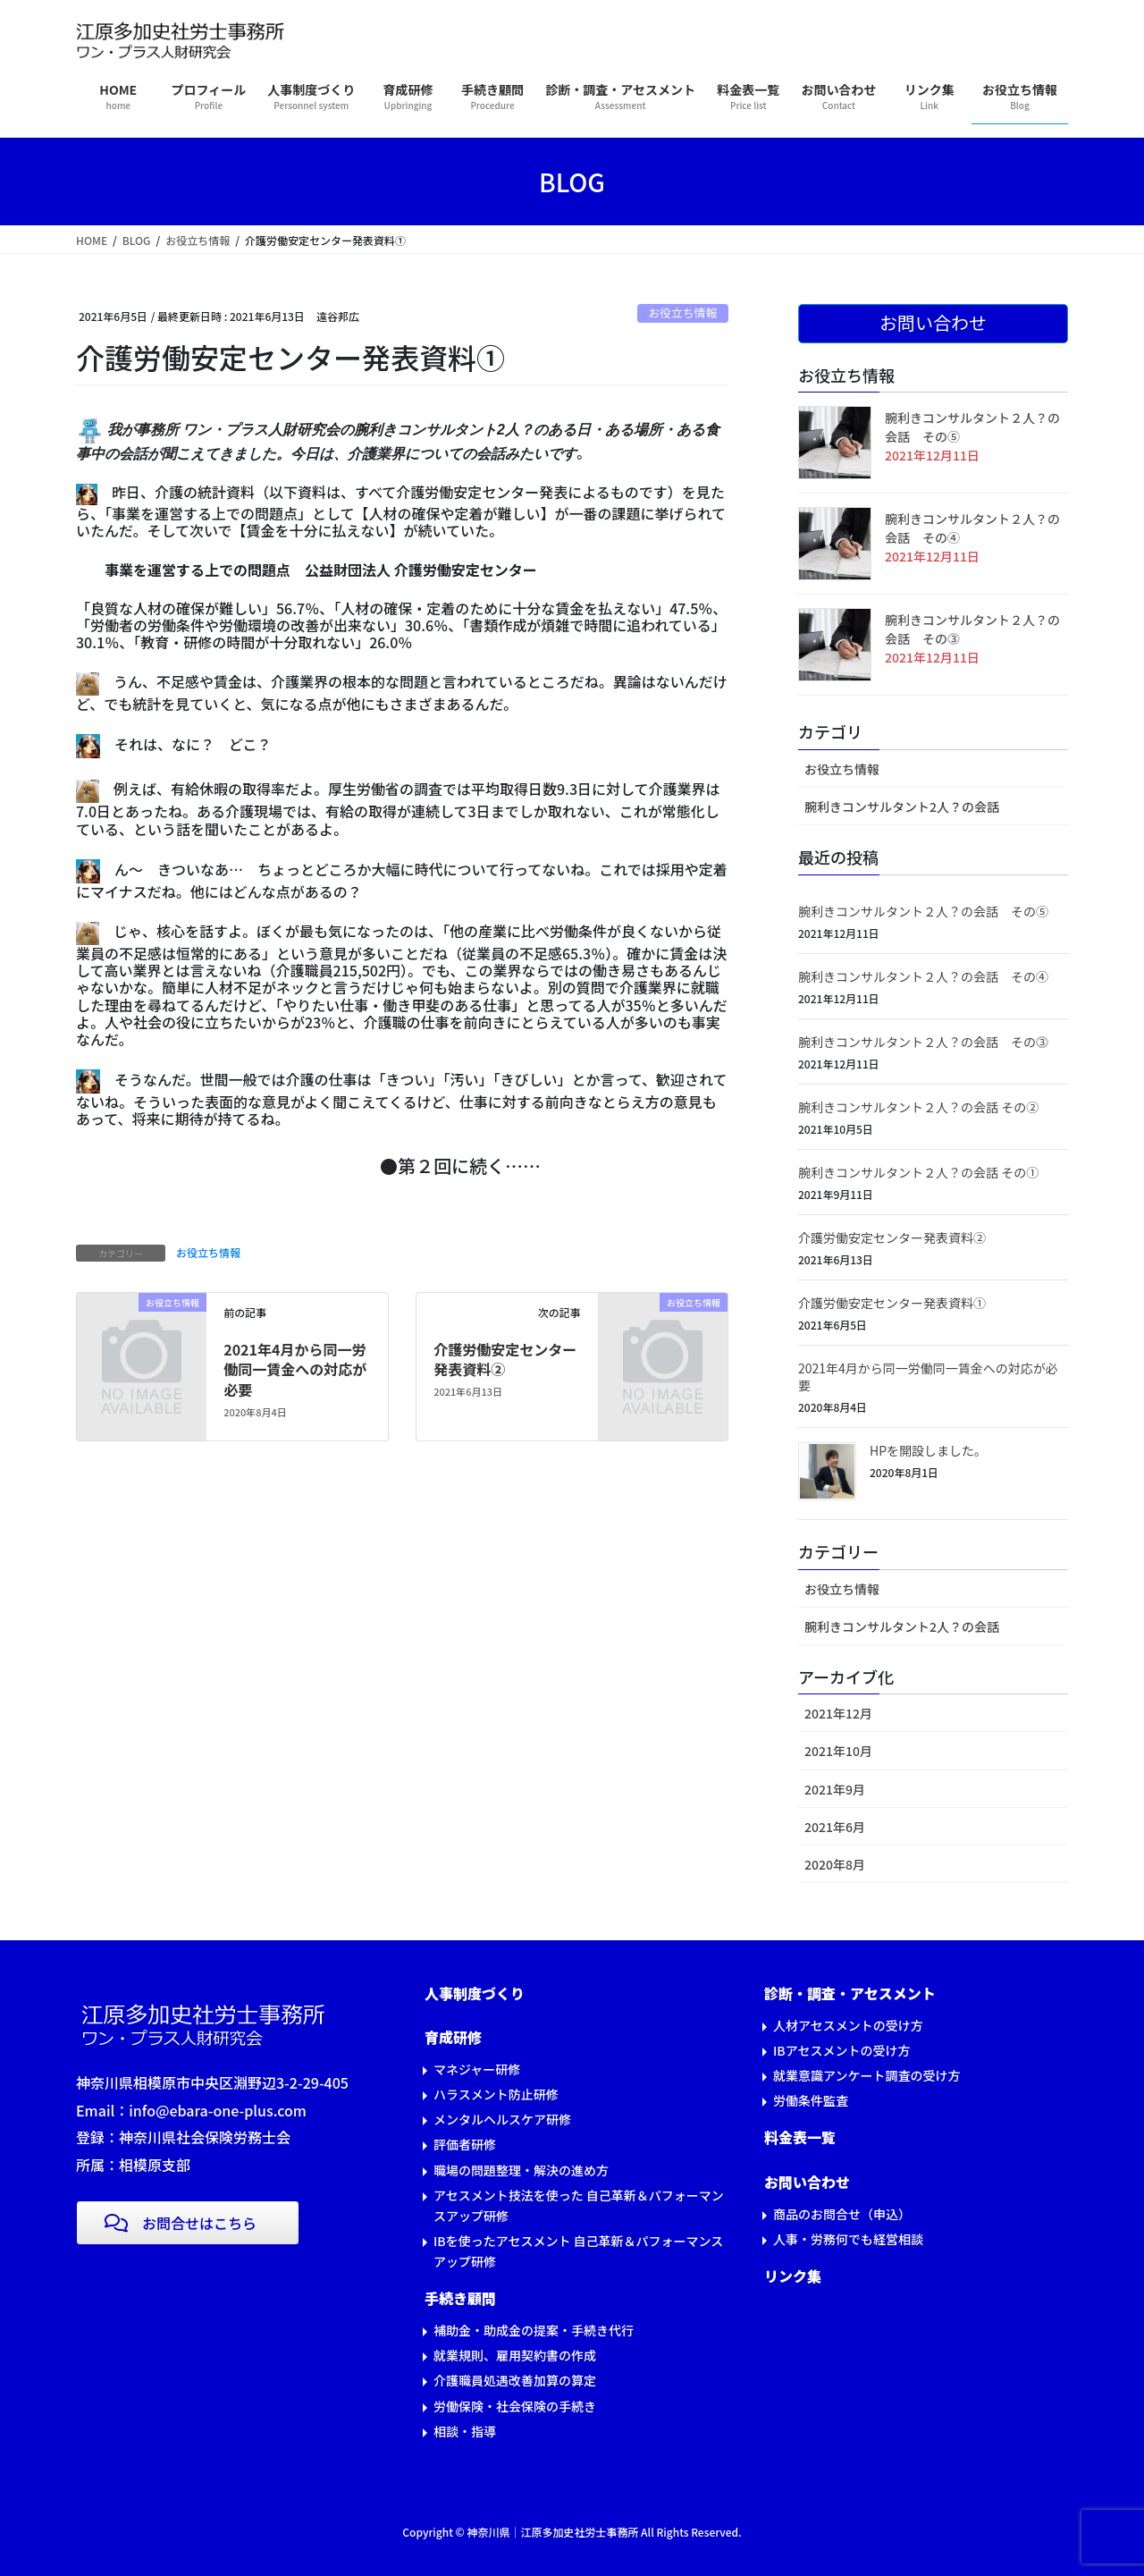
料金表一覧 (800, 2137)
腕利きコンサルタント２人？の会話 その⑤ (923, 911)
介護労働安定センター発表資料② (504, 1359)
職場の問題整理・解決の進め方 (521, 2170)
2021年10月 (838, 1751)
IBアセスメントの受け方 (841, 2050)
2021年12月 (838, 1713)
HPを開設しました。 (928, 1450)
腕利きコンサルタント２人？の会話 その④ (923, 976)
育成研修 (453, 2037)
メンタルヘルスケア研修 (502, 2119)
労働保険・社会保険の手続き (514, 2406)
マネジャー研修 (476, 2069)
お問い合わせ (807, 2181)
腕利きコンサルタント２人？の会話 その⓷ (923, 1042)
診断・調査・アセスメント (850, 1993)
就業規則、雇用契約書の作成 (514, 2355)
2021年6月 (834, 1827)
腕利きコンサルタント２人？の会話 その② (918, 1107)
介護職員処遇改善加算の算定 (514, 2380)
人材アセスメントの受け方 (848, 2025)
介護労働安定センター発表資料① (892, 1303)
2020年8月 (834, 1864)
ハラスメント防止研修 (496, 2094)
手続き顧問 (460, 2298)
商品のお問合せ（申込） (842, 2214)
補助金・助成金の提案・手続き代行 (533, 2330)
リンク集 (792, 2275)
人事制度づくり (475, 1993)
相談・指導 (464, 2431)
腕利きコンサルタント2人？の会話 (901, 806)
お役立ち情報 (682, 312)
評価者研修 (464, 2144)
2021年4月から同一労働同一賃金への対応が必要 (294, 1369)
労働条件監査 (810, 2100)
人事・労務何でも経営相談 (848, 2239)
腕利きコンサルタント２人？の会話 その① (918, 1172)
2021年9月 (834, 1789)
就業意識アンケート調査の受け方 (866, 2075)
